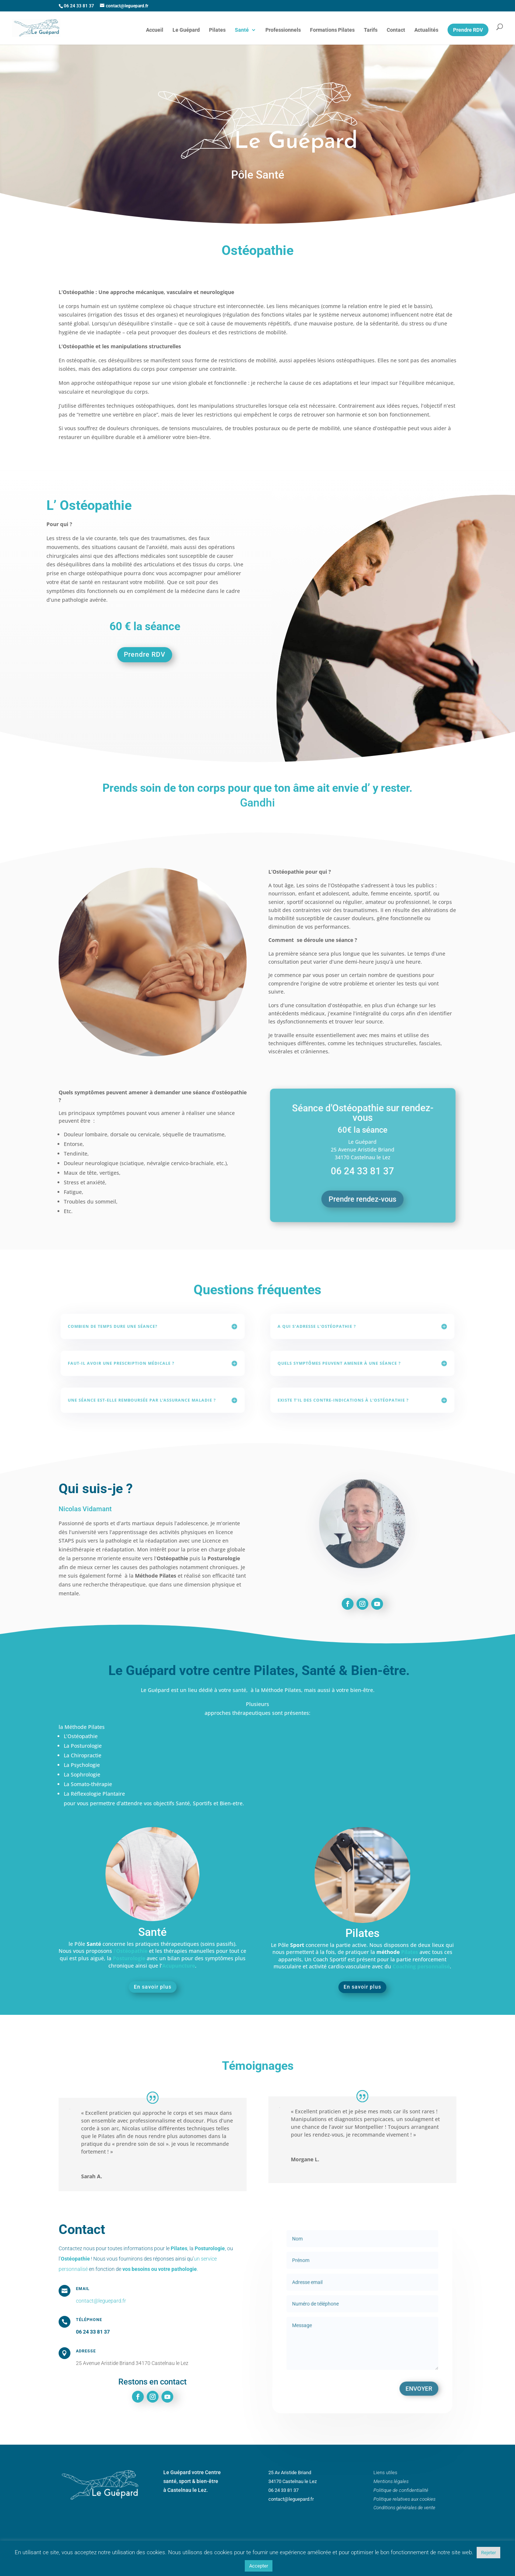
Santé (242, 30)
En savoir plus (152, 1987)
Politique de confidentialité (400, 2490)
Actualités (426, 30)
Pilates (217, 30)
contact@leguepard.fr (101, 2301)
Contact (396, 30)
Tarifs (370, 30)
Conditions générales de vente (404, 2507)
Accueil (154, 30)
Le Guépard (186, 30)
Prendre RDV (145, 654)
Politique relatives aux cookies (404, 2499)
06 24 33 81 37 (93, 2332)
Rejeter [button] (488, 2552)
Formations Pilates (332, 30)
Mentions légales (390, 2481)
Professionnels (283, 30)
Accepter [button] (258, 2566)
